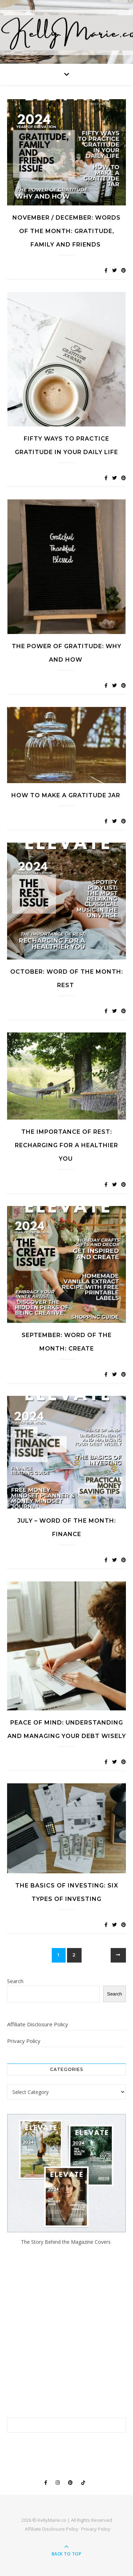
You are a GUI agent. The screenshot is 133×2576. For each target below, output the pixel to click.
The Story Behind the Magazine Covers (66, 2241)
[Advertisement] (66, 2331)
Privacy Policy (23, 2040)
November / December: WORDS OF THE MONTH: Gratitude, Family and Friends (66, 231)
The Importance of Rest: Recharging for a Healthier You (66, 1145)
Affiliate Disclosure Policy (37, 2024)
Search (15, 1981)
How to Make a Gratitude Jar (66, 795)
